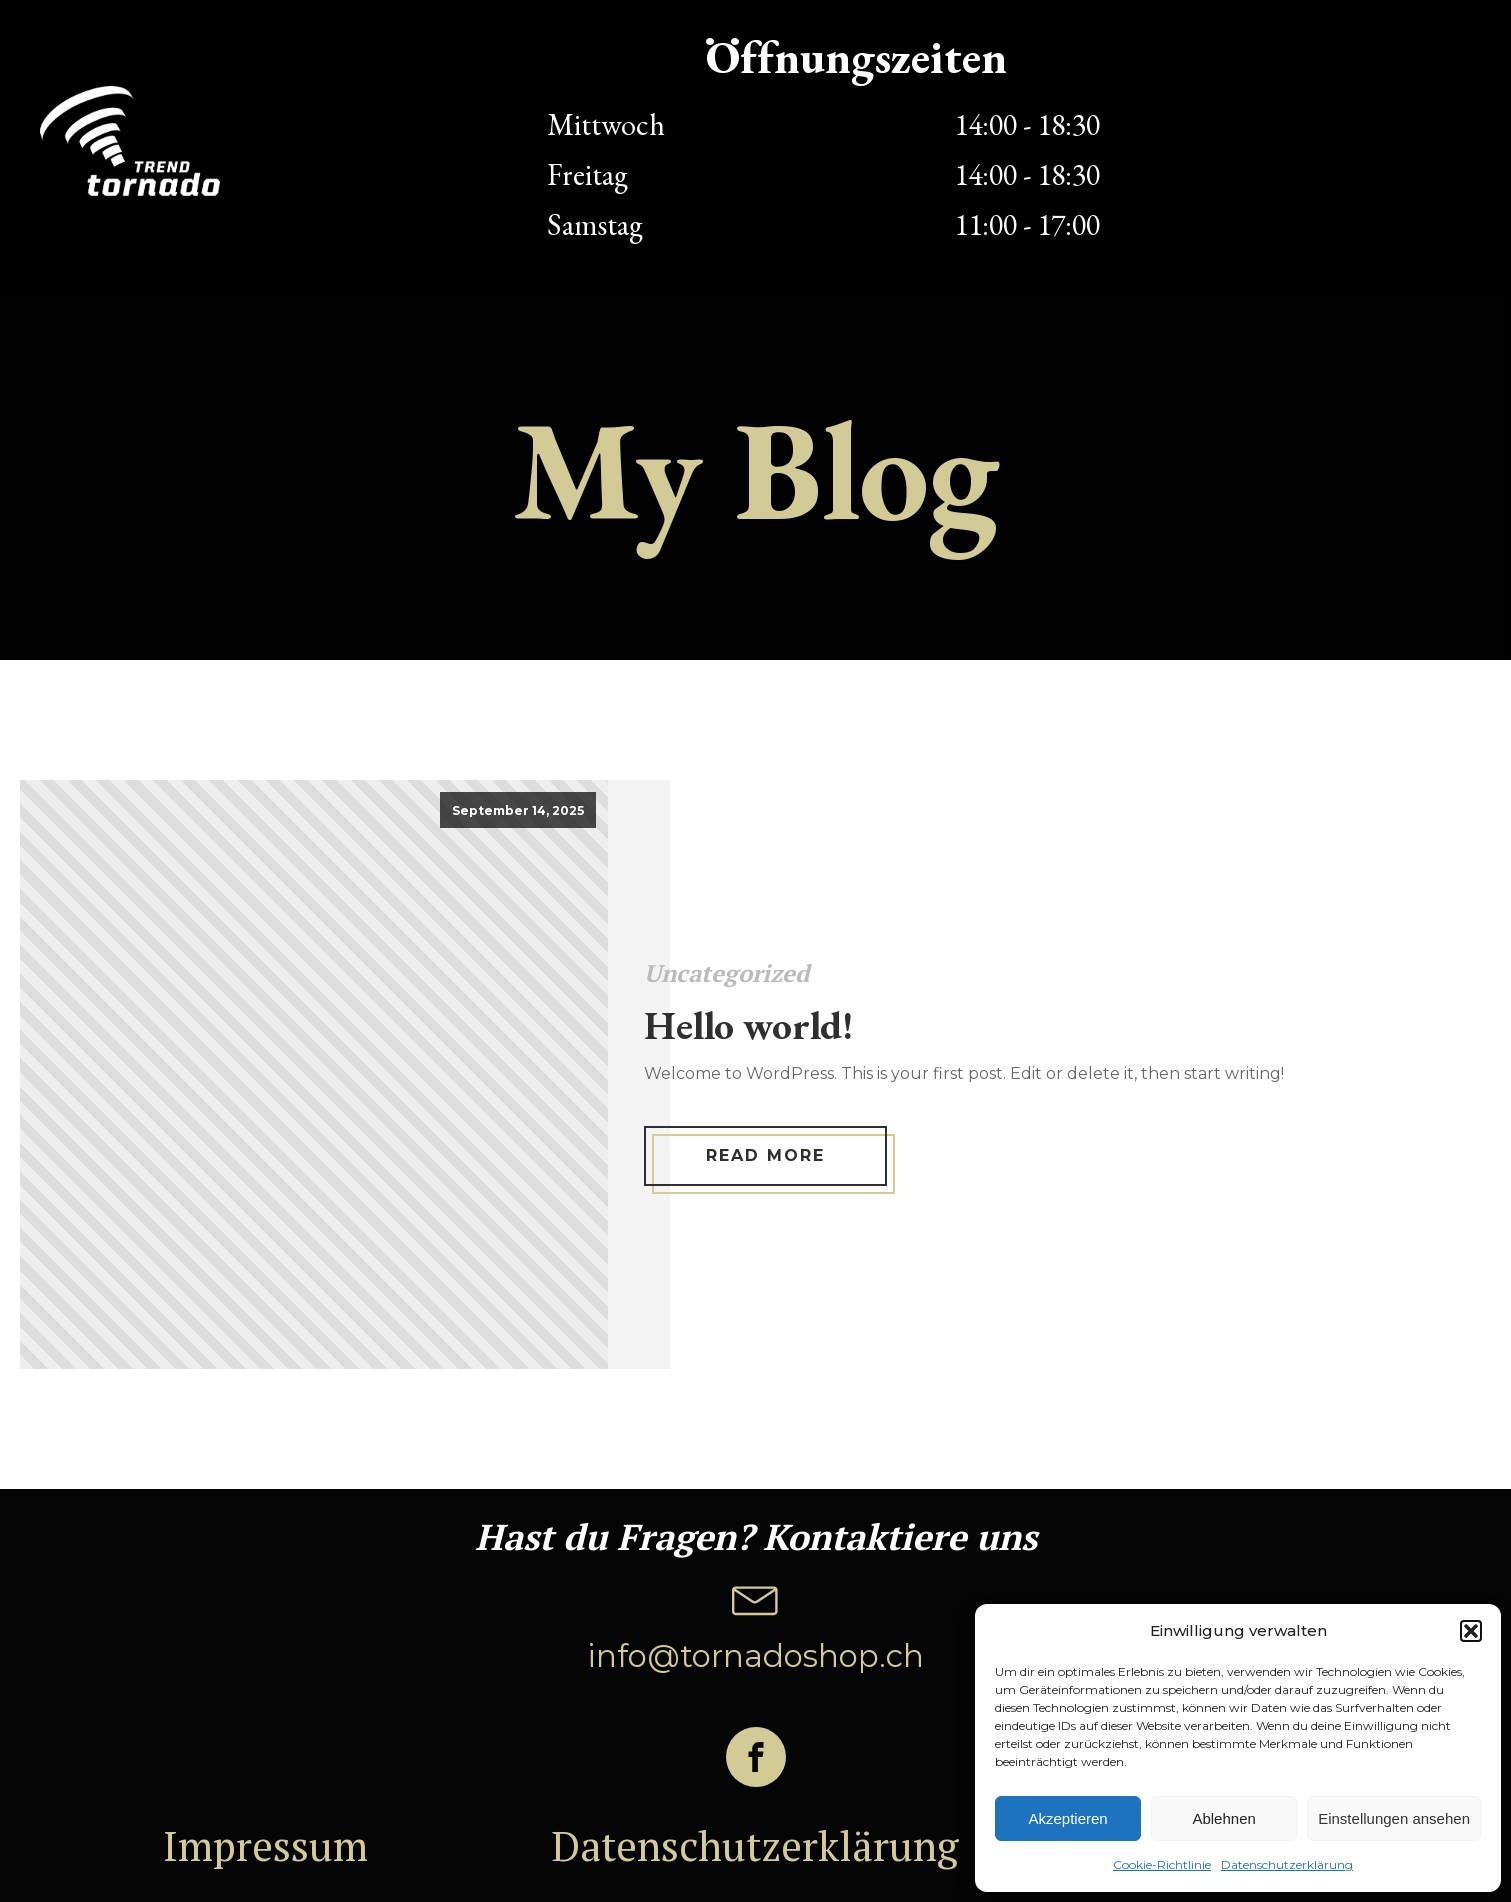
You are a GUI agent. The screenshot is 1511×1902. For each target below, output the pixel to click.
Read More (765, 1155)
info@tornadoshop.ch (755, 1656)
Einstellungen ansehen (1394, 1818)
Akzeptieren (1067, 1818)
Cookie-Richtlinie (1162, 1864)
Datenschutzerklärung (1287, 1864)
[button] (1471, 1631)
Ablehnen (1223, 1818)
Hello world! (748, 1025)
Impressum (265, 1845)
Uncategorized (726, 973)
